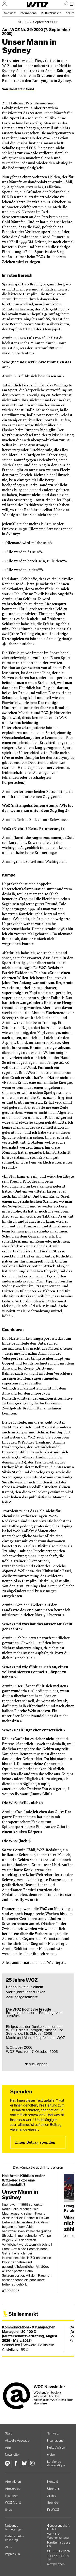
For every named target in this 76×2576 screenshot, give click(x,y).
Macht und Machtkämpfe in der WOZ (38, 2036)
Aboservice (12, 2488)
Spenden (53, 2502)
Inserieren (11, 2495)
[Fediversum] (8, 2464)
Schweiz (10, 13)
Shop (8, 2509)
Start (8, 2433)
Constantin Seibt (21, 89)
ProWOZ (53, 2509)
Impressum (12, 2554)
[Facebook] (16, 2464)
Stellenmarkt (23, 2314)
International (28, 13)
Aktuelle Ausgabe (17, 2440)
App (8, 2447)
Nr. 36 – (38, 22)
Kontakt (52, 2481)
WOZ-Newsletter (49, 2386)
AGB (8, 2547)
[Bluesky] (24, 2464)
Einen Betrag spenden (34, 2142)
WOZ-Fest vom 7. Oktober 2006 (38, 2049)
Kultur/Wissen (51, 13)
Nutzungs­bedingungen (14, 2527)
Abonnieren (13, 2481)
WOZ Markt (13, 2502)
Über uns (53, 2488)
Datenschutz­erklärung (14, 2538)
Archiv (51, 2495)
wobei (51, 2454)
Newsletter (12, 2454)
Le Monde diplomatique (56, 2463)
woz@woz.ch (56, 2564)
